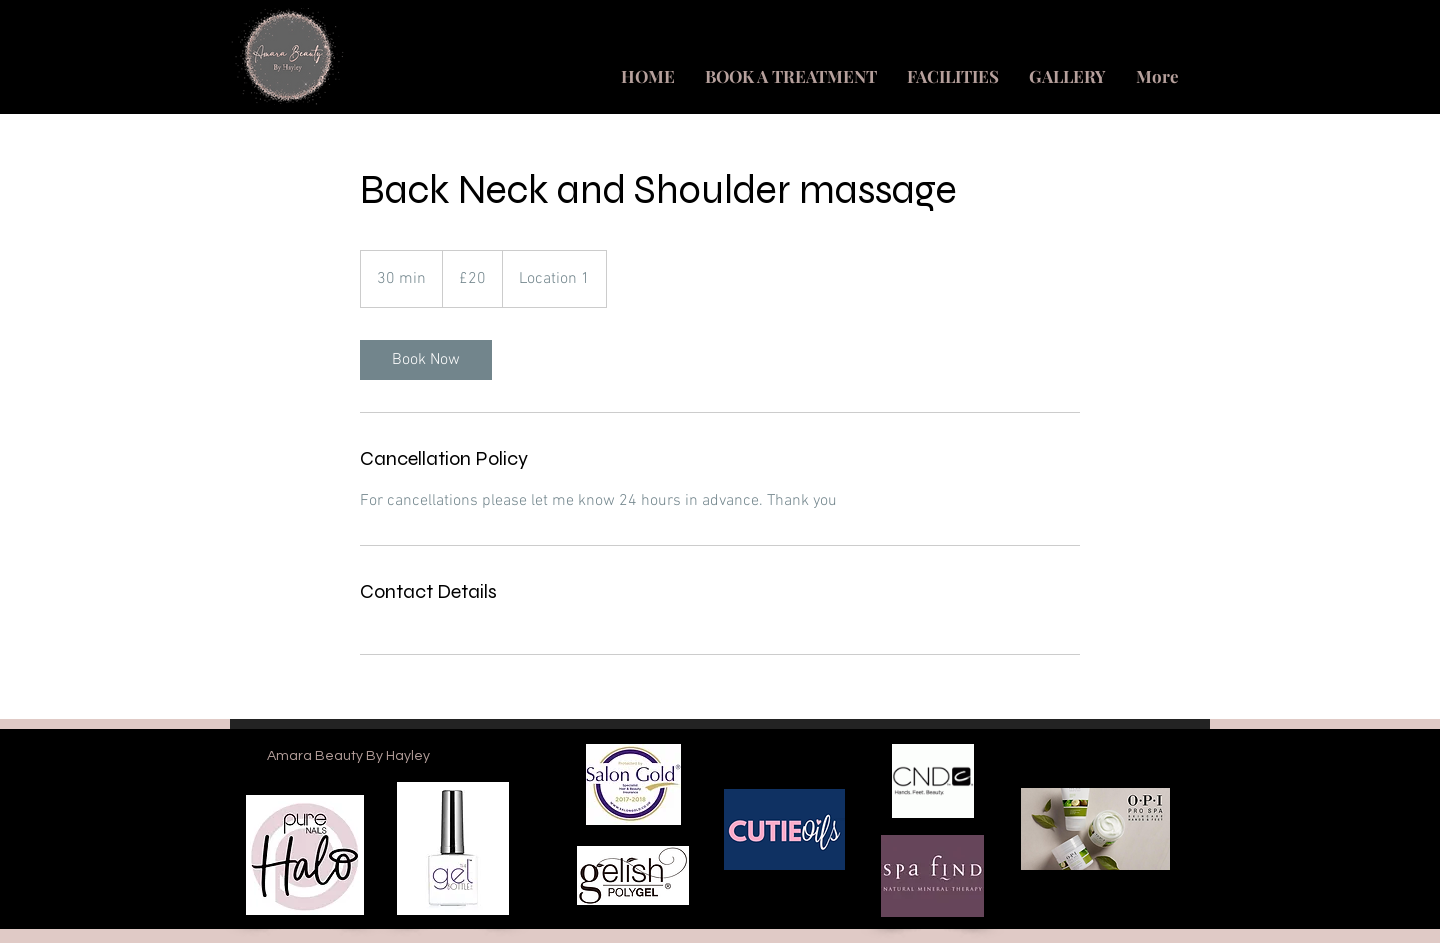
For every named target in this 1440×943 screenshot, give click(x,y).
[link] (426, 360)
